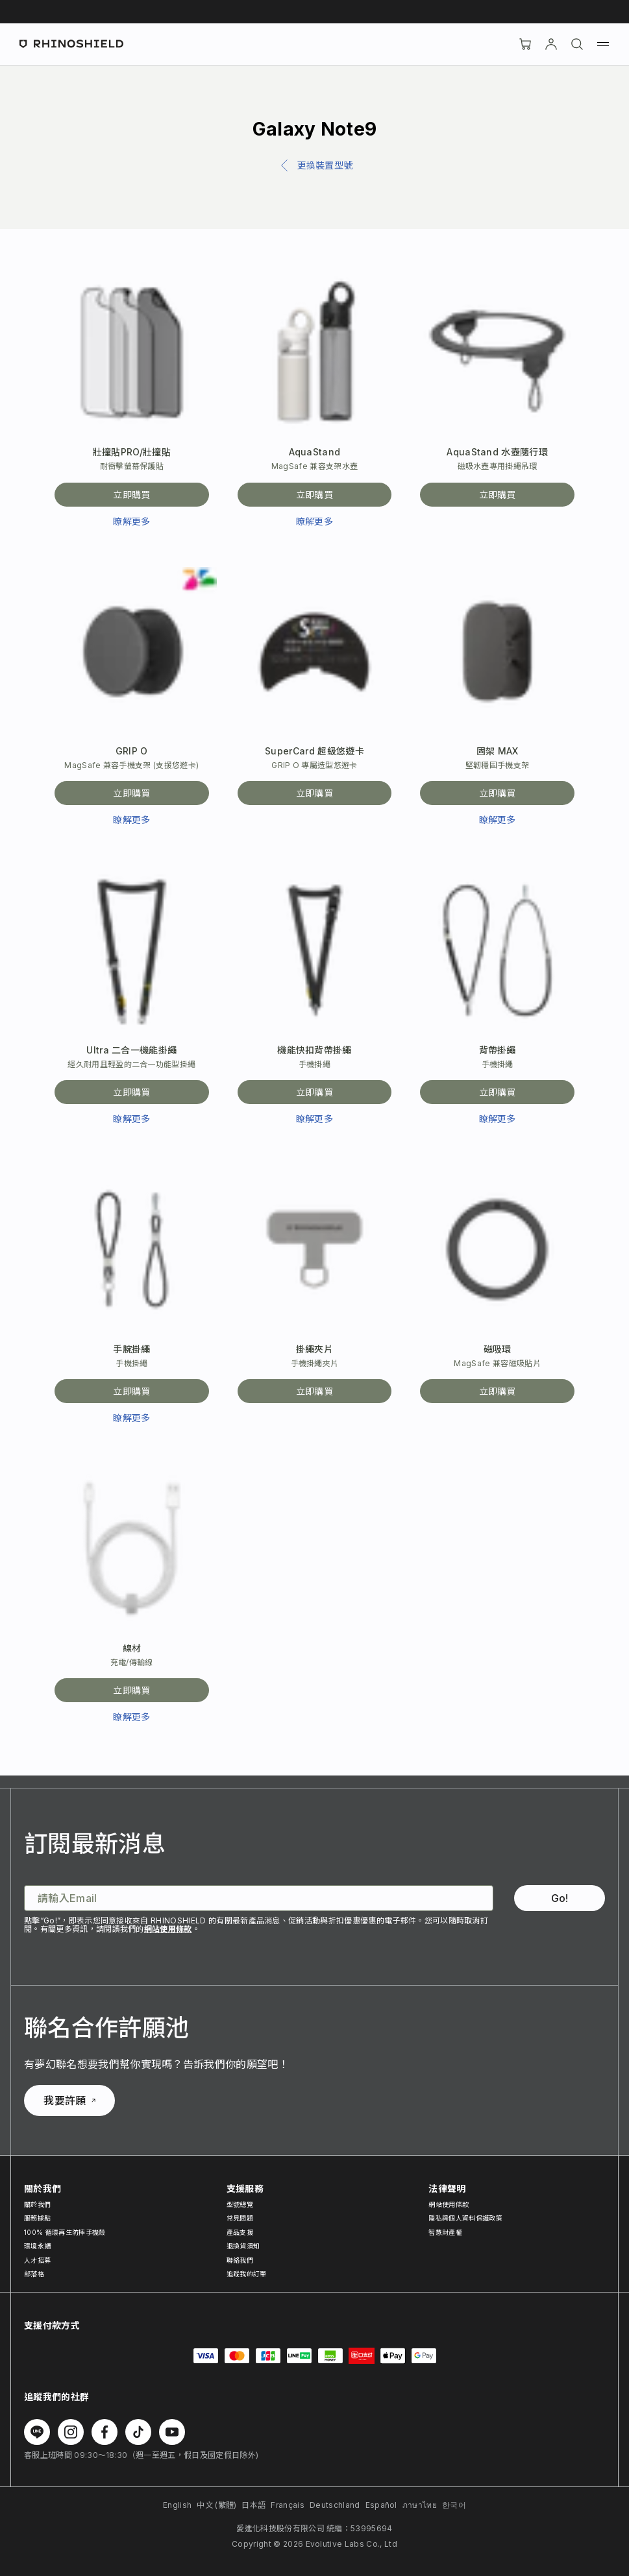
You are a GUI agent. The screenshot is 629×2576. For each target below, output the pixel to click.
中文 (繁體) (216, 2505)
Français (287, 2505)
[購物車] (525, 44)
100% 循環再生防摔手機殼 (64, 2232)
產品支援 (240, 2232)
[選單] (603, 44)
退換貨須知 (243, 2246)
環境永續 (37, 2246)
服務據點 (37, 2218)
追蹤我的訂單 (247, 2274)
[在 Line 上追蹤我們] (37, 2432)
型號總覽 (240, 2204)
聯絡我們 (240, 2260)
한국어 (454, 2505)
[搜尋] (577, 44)
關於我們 (37, 2204)
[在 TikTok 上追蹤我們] (138, 2432)
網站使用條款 (168, 1929)
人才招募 (37, 2260)
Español (381, 2505)
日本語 (253, 2505)
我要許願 (69, 2100)
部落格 (34, 2274)
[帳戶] (551, 44)
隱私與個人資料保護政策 (465, 2218)
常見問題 (240, 2218)
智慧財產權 (445, 2232)
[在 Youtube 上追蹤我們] (172, 2432)
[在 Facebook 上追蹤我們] (104, 2432)
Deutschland (335, 2505)
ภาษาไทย (419, 2505)
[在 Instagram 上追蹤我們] (71, 2432)
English (177, 2505)
